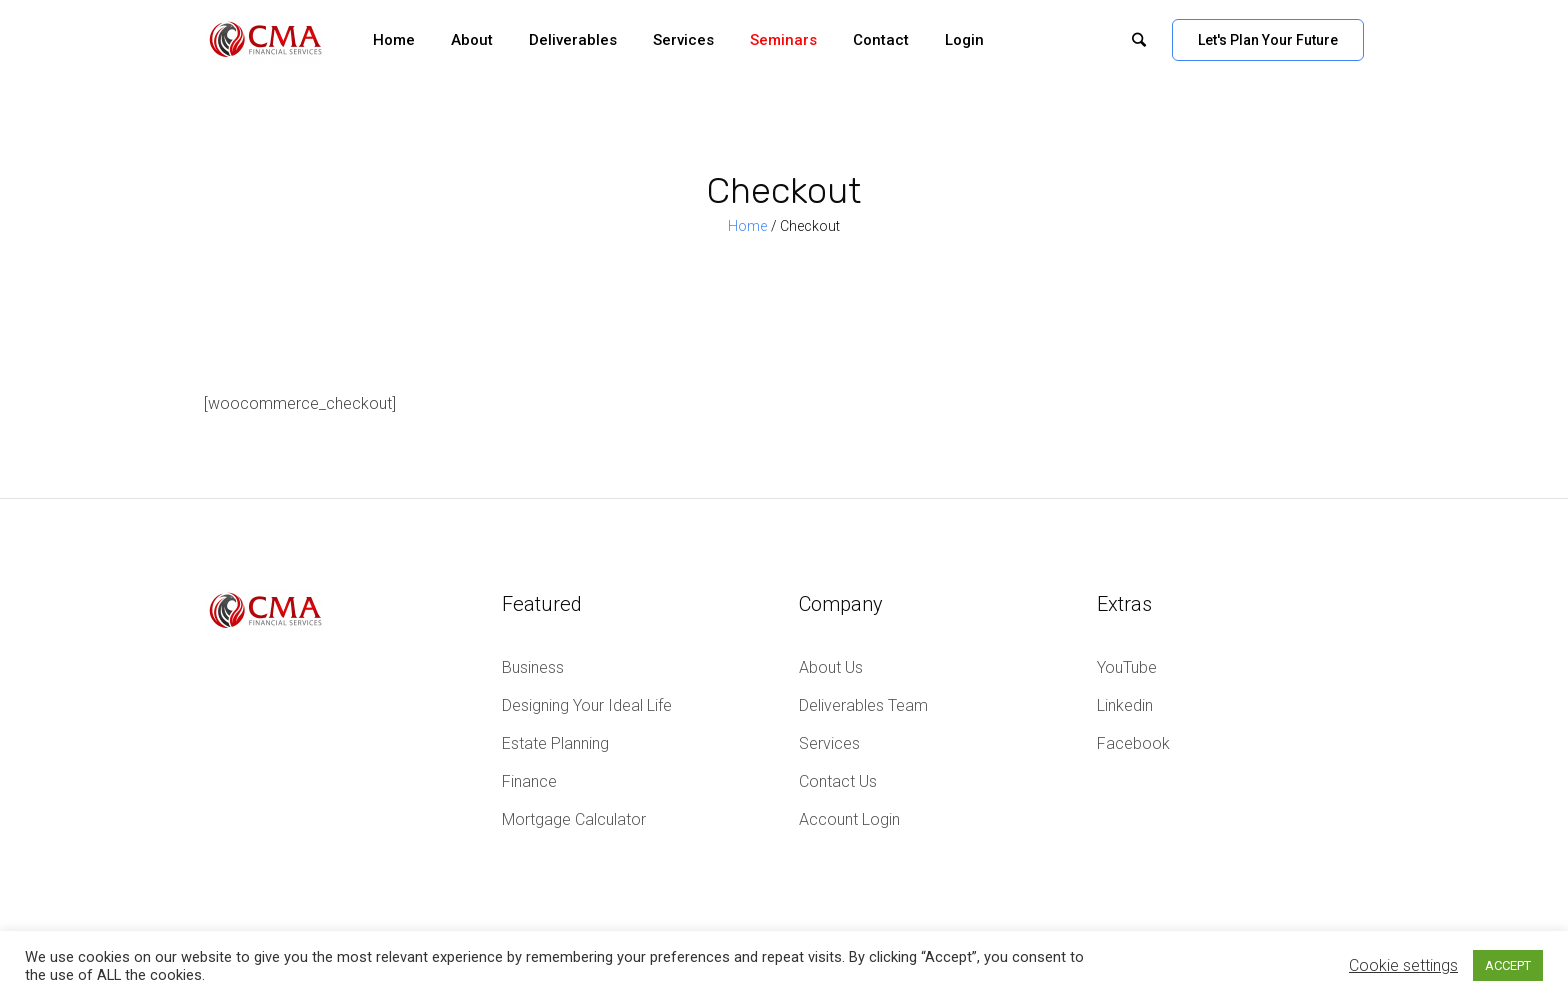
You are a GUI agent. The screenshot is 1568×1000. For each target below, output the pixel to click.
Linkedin (1125, 705)
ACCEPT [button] (1508, 965)
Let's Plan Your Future (1268, 40)
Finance (529, 781)
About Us (831, 667)
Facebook (1133, 743)
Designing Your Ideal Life (587, 705)
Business (533, 667)
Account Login (849, 819)
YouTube (1127, 667)
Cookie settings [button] (1403, 965)
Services (829, 743)
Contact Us (838, 781)
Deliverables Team (863, 705)
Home (747, 226)
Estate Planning (555, 743)
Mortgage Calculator (574, 819)
